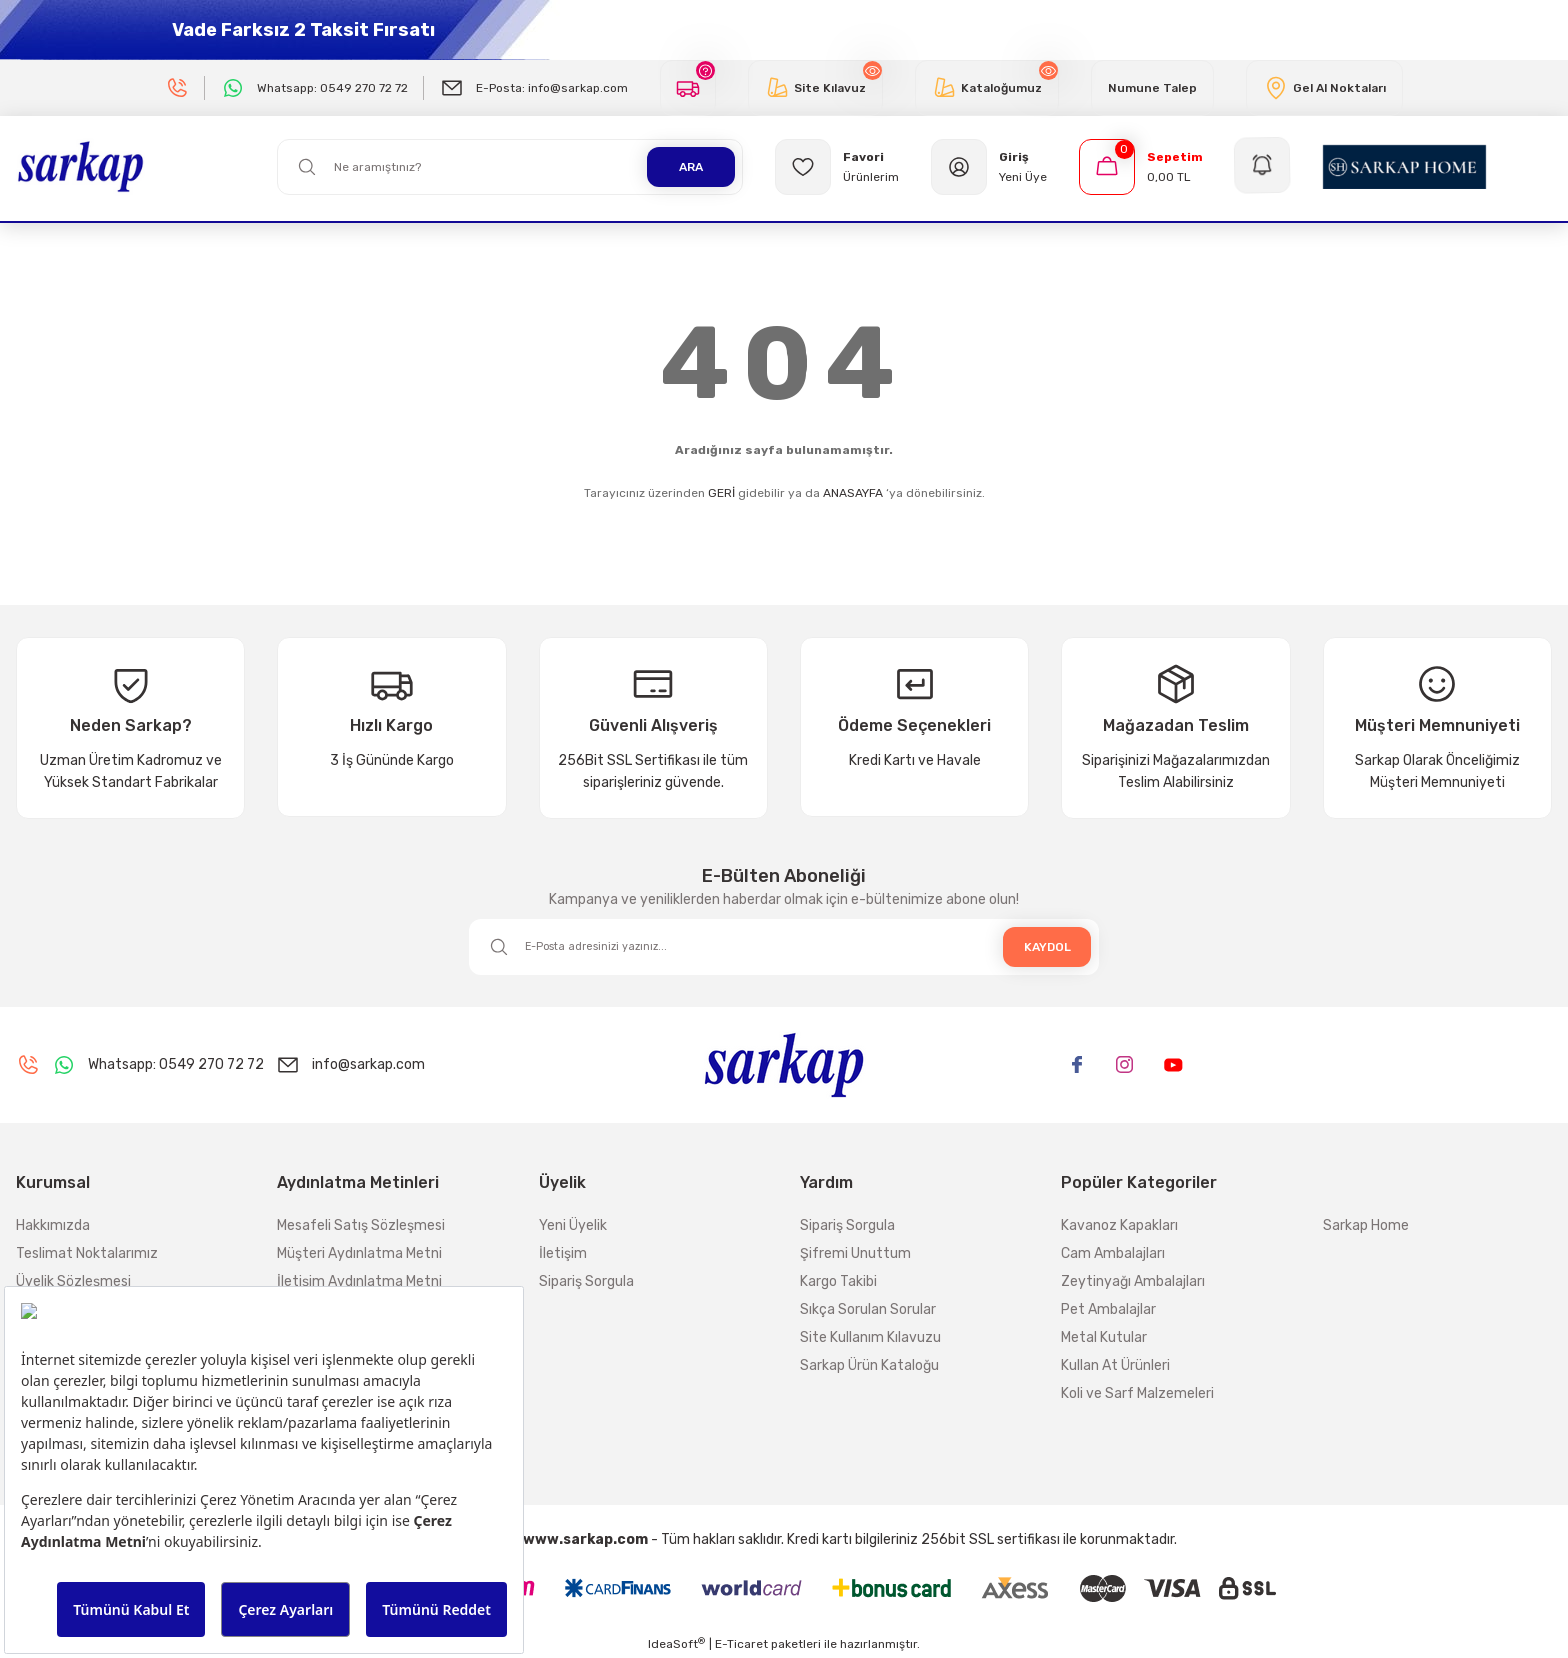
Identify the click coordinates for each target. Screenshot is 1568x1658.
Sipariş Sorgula (586, 1281)
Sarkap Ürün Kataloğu (869, 1365)
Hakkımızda (53, 1225)
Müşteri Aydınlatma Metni (359, 1253)
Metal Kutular (1104, 1337)
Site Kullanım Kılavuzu (870, 1337)
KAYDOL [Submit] (1047, 947)
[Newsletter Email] (784, 947)
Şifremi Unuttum (855, 1253)
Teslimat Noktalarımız (87, 1253)
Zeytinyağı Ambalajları (1133, 1281)
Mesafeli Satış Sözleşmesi (361, 1225)
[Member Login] (989, 167)
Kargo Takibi (838, 1281)
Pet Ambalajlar (1108, 1309)
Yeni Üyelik (573, 1225)
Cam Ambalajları (1113, 1253)
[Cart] (1141, 167)
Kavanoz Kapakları (1119, 1225)
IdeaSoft (676, 1644)
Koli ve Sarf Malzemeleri (1137, 1393)
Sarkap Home (1366, 1225)
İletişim (563, 1253)
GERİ (721, 493)
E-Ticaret (741, 1644)
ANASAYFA (853, 493)
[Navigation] (1263, 167)
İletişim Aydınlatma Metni (359, 1281)
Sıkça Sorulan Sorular (868, 1309)
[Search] (509, 167)
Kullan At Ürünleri (1115, 1365)
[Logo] (80, 166)
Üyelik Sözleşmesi (73, 1281)
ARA (691, 167)
